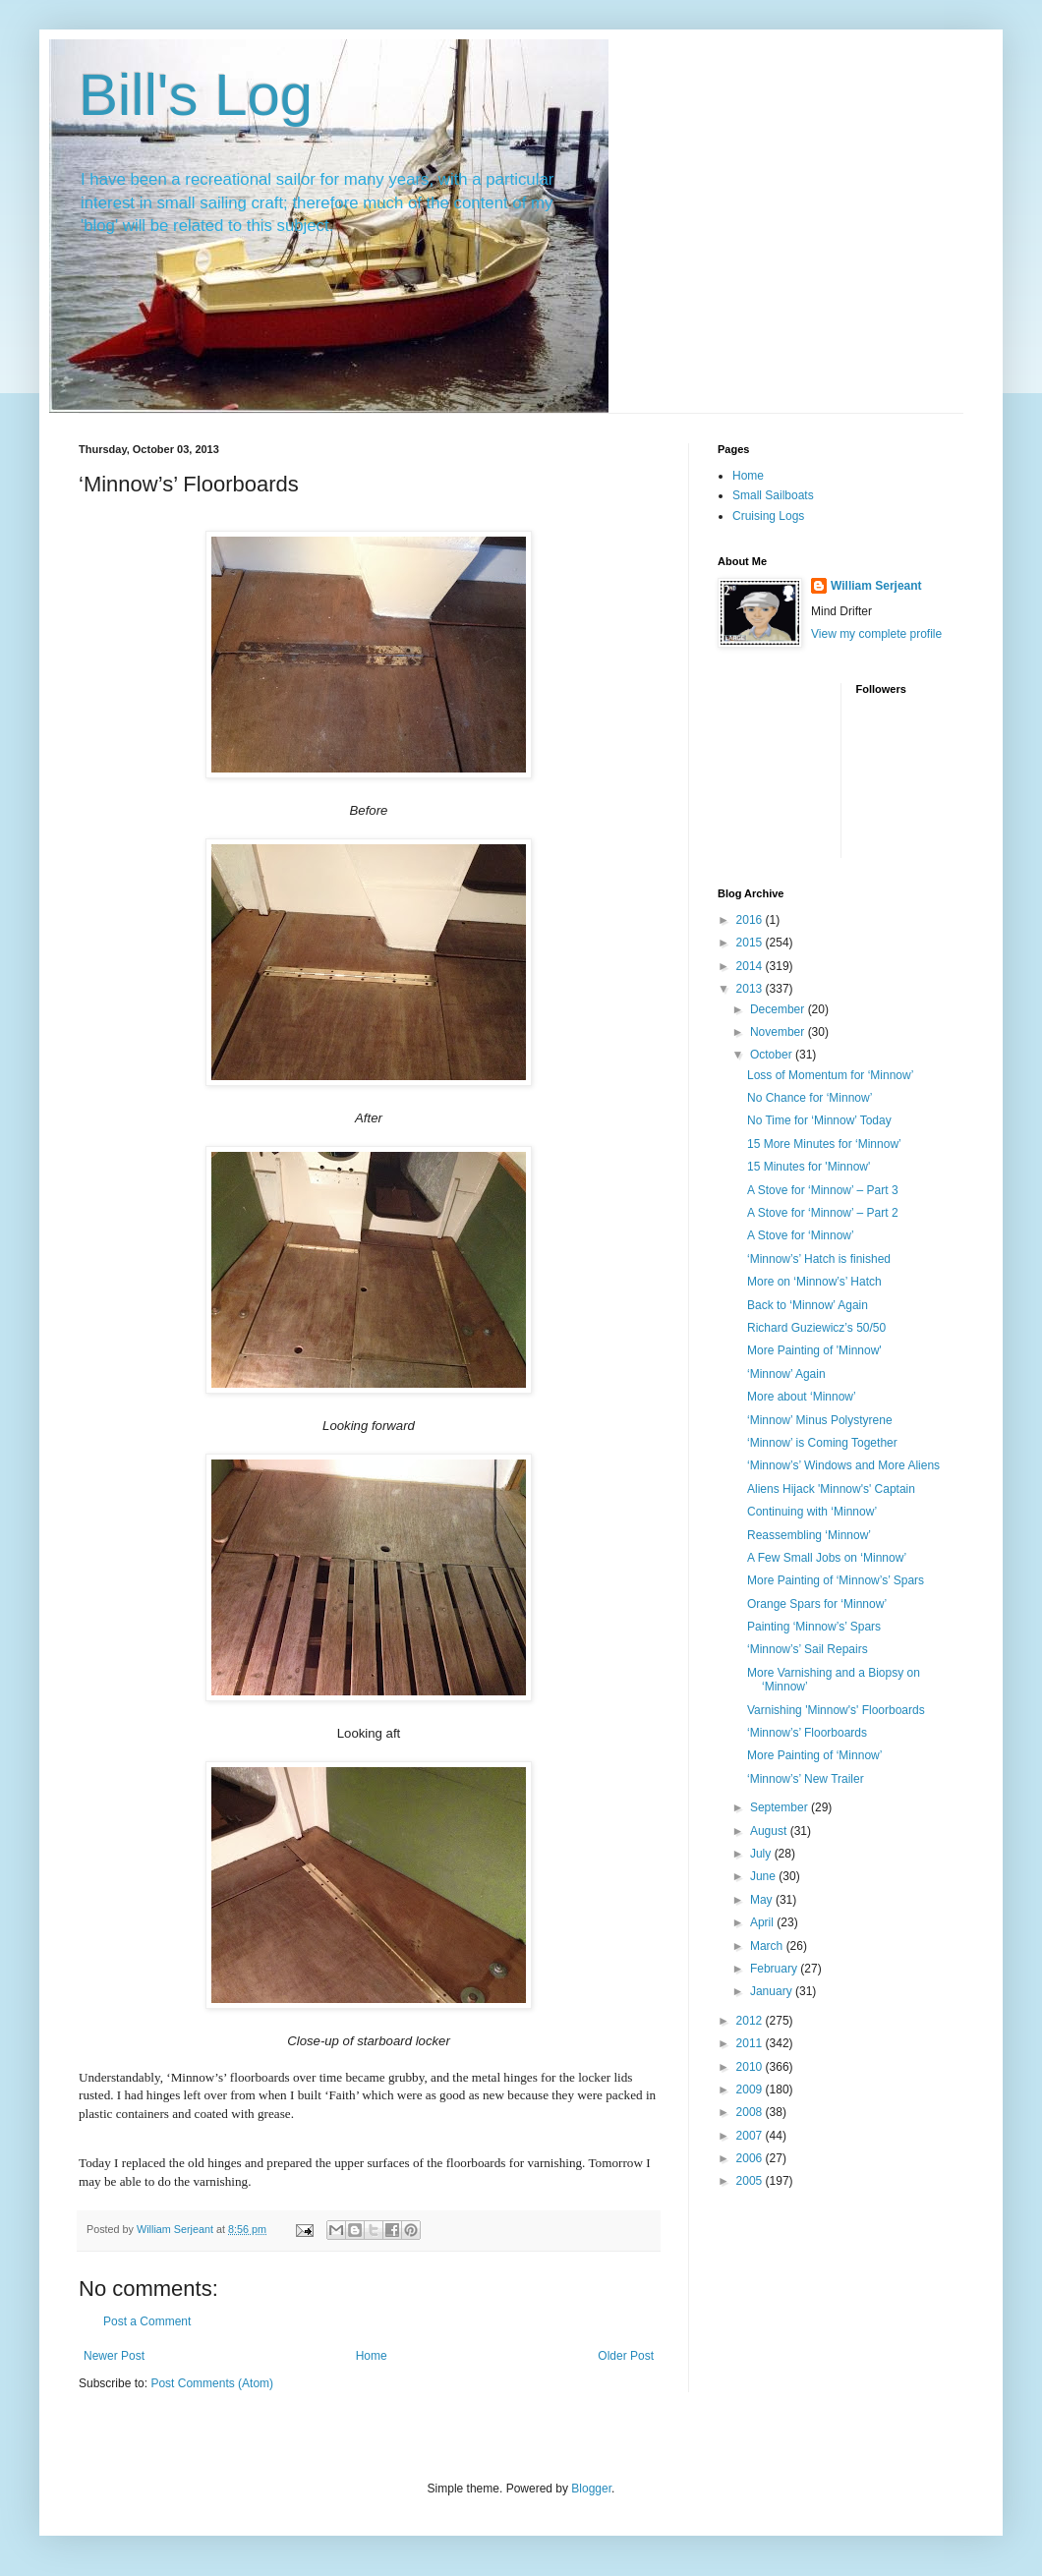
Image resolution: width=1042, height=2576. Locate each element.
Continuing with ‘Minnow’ (812, 1511)
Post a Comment (147, 2321)
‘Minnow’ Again (786, 1374)
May (763, 1900)
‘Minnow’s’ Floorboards (807, 1733)
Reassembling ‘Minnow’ (809, 1535)
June (764, 1876)
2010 (751, 2067)
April (763, 1922)
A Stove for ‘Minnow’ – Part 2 (822, 1213)
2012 (751, 2021)
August (770, 1831)
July (762, 1853)
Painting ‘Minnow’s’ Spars (814, 1626)
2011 (751, 2043)
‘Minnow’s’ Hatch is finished (819, 1259)
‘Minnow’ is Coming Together (822, 1443)
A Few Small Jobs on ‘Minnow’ (826, 1558)
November (779, 1032)
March (768, 1946)
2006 (751, 2158)
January (772, 1991)
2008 (751, 2112)
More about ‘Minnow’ (801, 1396)
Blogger (591, 2488)
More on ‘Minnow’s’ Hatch (814, 1281)
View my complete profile (876, 634)
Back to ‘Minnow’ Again (807, 1305)
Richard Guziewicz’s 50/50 (816, 1328)
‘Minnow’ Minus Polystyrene (820, 1420)
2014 (751, 966)
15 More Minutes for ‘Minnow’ (824, 1144)
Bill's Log (196, 95)
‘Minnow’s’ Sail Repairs (807, 1649)
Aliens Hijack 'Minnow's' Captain (831, 1489)
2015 (751, 942)
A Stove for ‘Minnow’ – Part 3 (822, 1190)
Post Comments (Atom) (211, 2383)
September (780, 1807)
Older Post (626, 2356)
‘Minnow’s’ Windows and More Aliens (843, 1465)
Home (371, 2356)
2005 (751, 2181)
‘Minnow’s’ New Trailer (805, 1779)
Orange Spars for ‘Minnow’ (817, 1604)
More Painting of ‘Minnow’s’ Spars (835, 1580)
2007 (751, 2136)
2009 (751, 2089)
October (772, 1054)
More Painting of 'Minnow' (814, 1350)
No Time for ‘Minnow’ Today (819, 1120)
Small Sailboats (773, 495)
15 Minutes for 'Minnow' (808, 1167)
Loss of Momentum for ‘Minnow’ (830, 1075)
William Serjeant (876, 586)
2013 (751, 989)
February (775, 1968)
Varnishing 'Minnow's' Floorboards (836, 1710)
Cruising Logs (768, 516)
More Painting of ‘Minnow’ (814, 1755)
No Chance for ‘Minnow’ (809, 1098)
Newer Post (114, 2356)
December (779, 1009)
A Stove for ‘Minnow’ (800, 1235)
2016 (751, 920)
